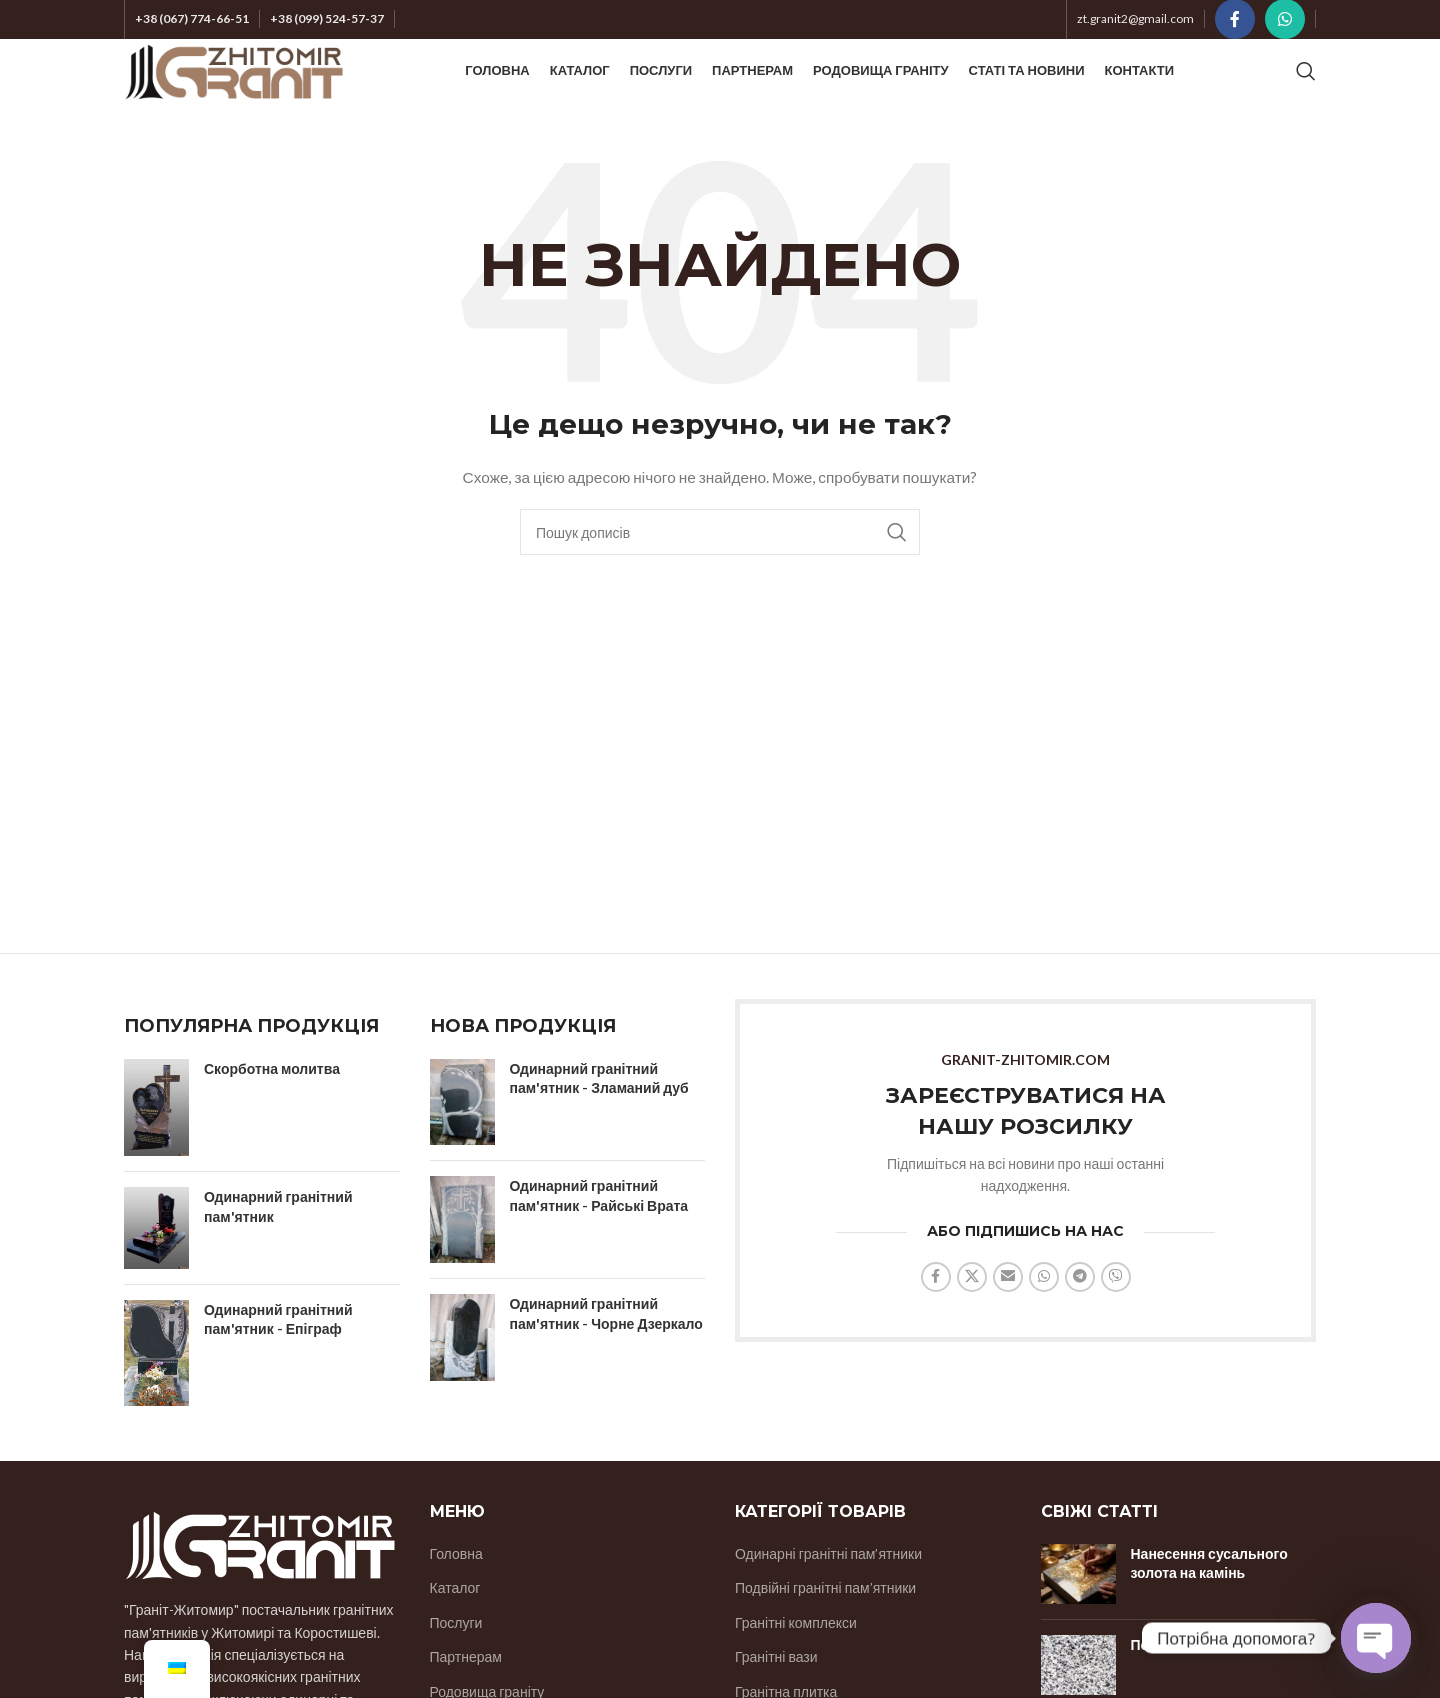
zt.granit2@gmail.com (1135, 20)
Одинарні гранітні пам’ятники (828, 1591)
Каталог (455, 1626)
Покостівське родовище (1214, 1682)
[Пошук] (1306, 92)
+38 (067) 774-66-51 (192, 20)
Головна (456, 1591)
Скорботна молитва (272, 1106)
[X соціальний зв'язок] (972, 1315)
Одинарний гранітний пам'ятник (278, 1245)
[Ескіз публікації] (1078, 1612)
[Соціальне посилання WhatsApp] (1285, 21)
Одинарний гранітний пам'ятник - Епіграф (278, 1357)
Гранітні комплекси (796, 1660)
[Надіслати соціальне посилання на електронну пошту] (1008, 1315)
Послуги (456, 1660)
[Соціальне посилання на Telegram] (1080, 1315)
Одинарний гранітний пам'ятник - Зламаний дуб (599, 1116)
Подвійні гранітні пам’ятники (825, 1626)
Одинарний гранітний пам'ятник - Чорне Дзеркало (606, 1352)
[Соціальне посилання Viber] (1116, 1315)
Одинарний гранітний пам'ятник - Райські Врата (599, 1234)
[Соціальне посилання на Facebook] (1235, 21)
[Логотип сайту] (234, 90)
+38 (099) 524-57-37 (327, 20)
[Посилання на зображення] (259, 1581)
